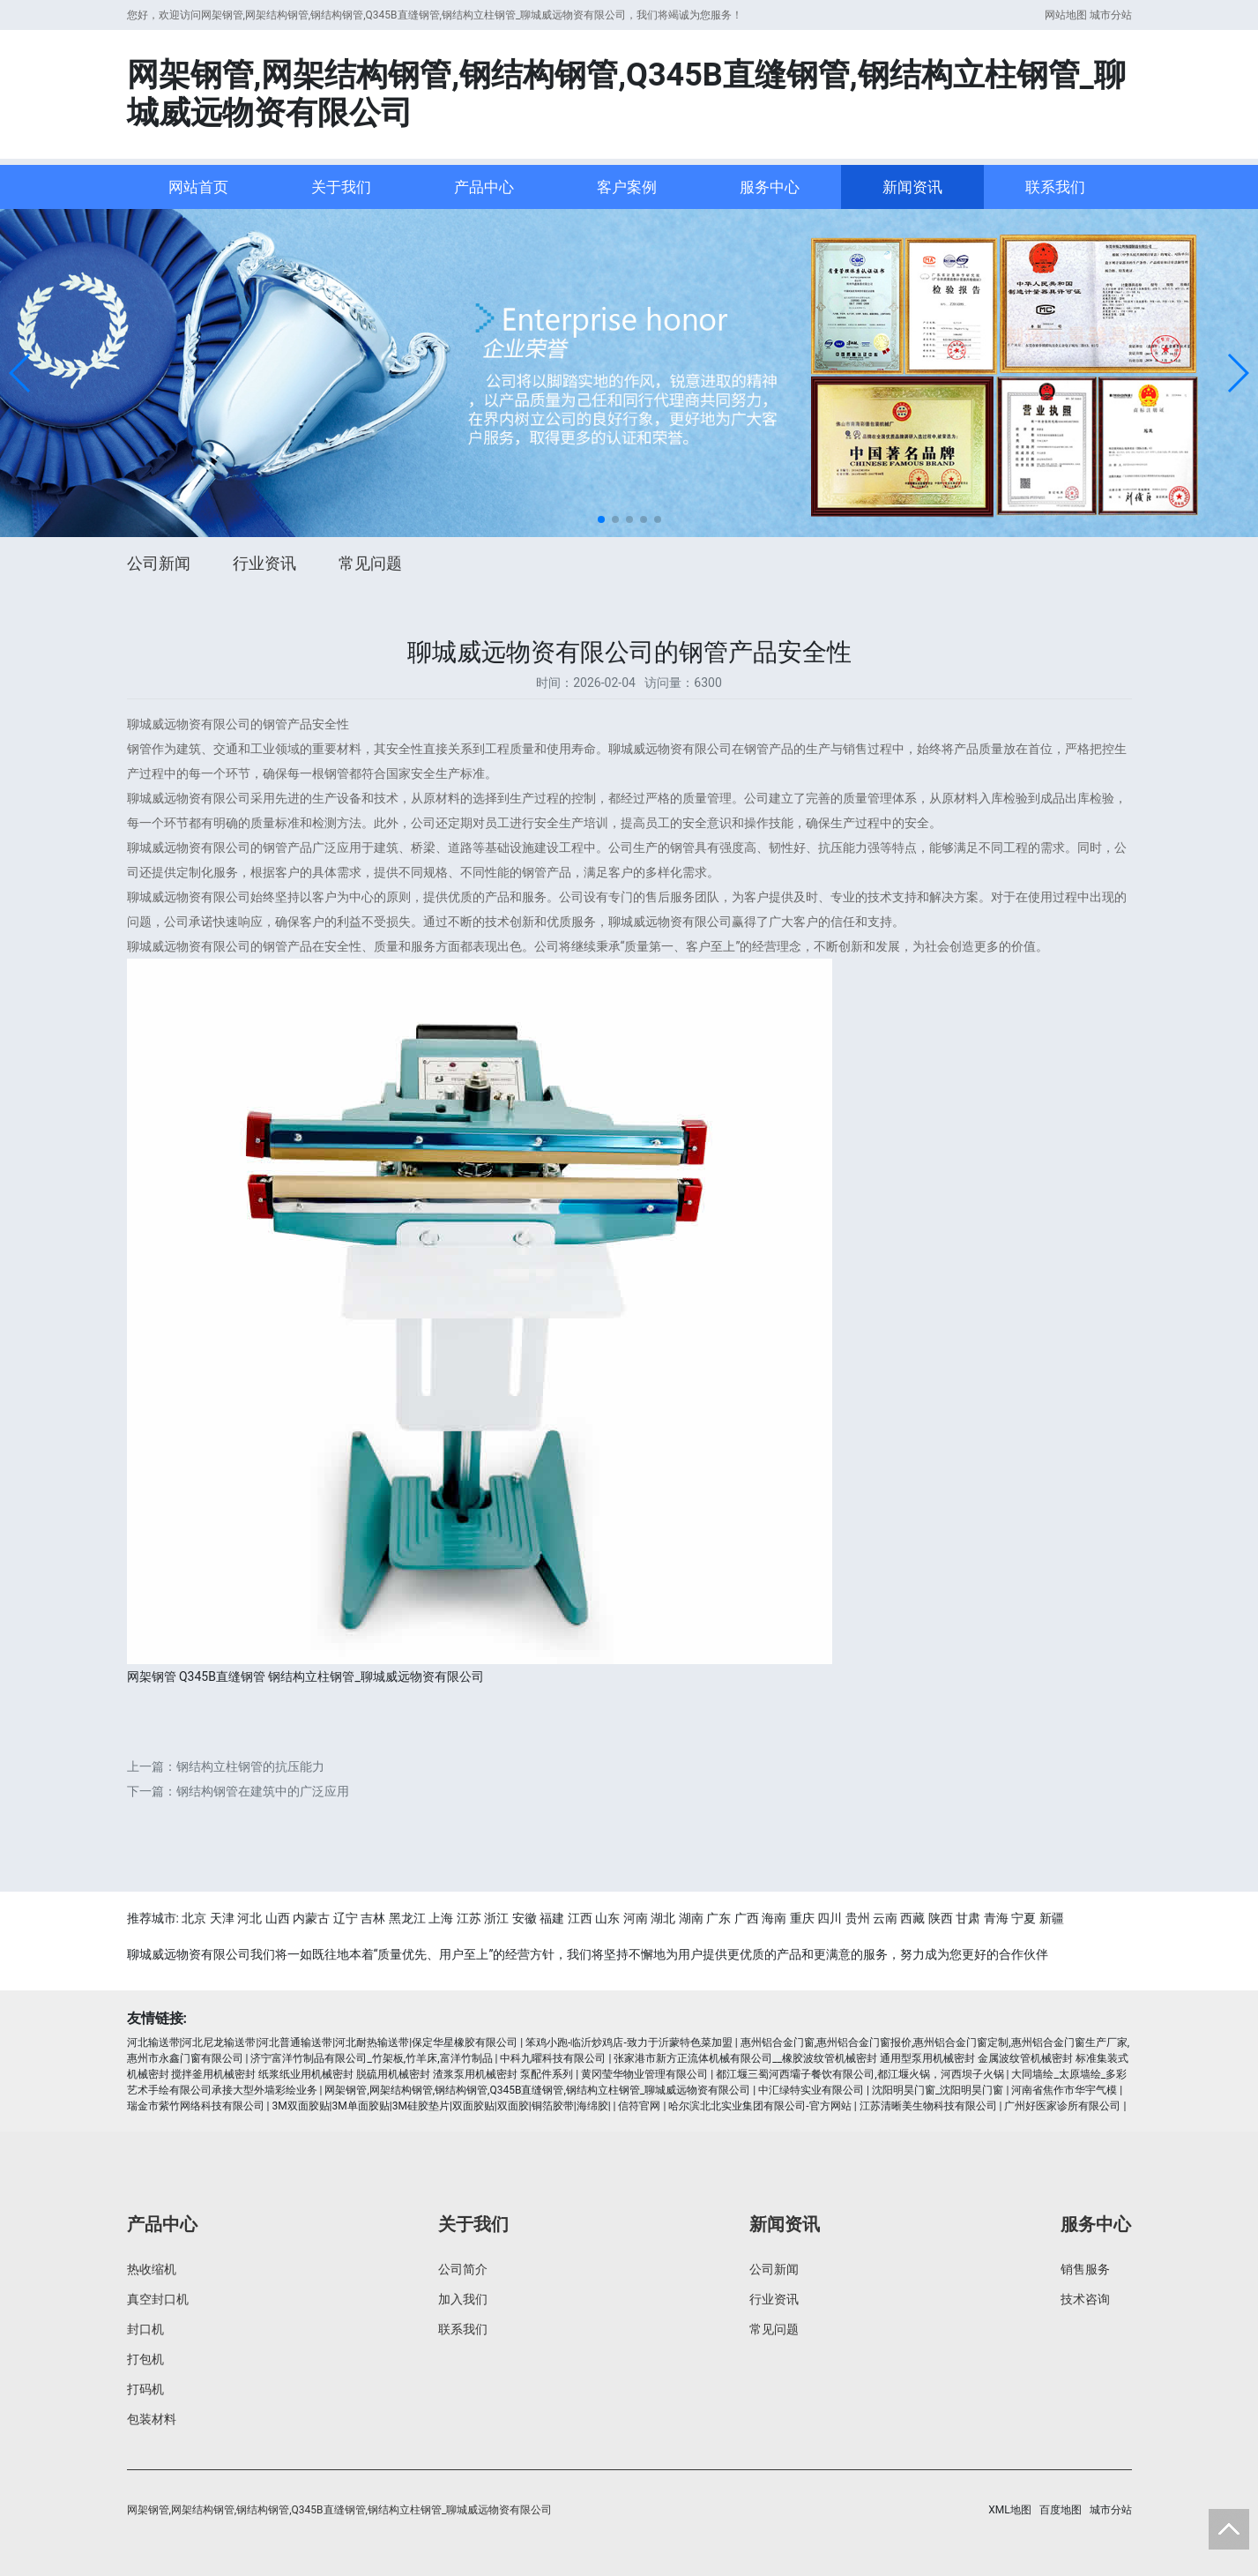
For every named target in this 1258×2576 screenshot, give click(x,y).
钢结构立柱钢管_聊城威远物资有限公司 (375, 1676)
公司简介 (463, 2269)
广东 (718, 1918)
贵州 (857, 1918)
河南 (635, 1918)
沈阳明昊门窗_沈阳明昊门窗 (937, 2090)
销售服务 (1085, 2269)
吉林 (373, 1918)
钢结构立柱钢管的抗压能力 (250, 1766)
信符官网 (639, 2106)
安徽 (524, 1918)
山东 (607, 1918)
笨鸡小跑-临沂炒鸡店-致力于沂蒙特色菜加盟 (629, 2042)
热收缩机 (151, 2269)
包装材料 (151, 2419)
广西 (746, 1918)
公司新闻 (158, 563)
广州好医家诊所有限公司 (1062, 2106)
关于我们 (341, 187)
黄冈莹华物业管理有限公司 (644, 2074)
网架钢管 (151, 1676)
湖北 (663, 1918)
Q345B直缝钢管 (222, 1676)
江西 (580, 1918)
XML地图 (1009, 2510)
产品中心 (484, 187)
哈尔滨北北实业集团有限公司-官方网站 (759, 2106)
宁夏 (1023, 1918)
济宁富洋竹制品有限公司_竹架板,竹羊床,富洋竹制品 (371, 2058)
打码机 (145, 2389)
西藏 (912, 1918)
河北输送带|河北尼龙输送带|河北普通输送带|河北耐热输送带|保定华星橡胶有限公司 (322, 2042)
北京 (194, 1918)
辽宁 (345, 1918)
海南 (774, 1918)
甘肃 (968, 1918)
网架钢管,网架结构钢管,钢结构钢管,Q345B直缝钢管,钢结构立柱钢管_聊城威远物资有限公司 (537, 2090)
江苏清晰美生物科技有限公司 (928, 2106)
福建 (552, 1918)
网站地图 (1066, 15)
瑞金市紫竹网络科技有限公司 (195, 2106)
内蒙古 (311, 1918)
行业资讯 (264, 563)
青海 (996, 1918)
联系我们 (1055, 187)
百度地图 (1060, 2510)
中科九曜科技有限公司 (553, 2058)
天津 (222, 1918)
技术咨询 (1085, 2299)
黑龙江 (407, 1918)
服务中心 (770, 187)
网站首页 (198, 187)
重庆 (802, 1918)
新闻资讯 (912, 187)
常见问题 (370, 563)
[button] (21, 373)
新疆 (1051, 1918)
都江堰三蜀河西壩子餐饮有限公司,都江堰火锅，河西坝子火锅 (859, 2074)
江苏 (469, 1918)
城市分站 (1111, 15)
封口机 (145, 2329)
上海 (440, 1918)
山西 (277, 1918)
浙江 (496, 1918)
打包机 (145, 2359)
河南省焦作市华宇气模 (1064, 2090)
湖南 (691, 1918)
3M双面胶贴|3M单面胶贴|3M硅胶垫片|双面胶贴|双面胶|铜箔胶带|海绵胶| (441, 2106)
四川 (829, 1918)
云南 (885, 1918)
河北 (249, 1918)
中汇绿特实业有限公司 (811, 2090)
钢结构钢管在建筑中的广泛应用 (262, 1791)
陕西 (940, 1918)
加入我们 (463, 2299)
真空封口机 (158, 2299)
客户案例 (627, 187)
